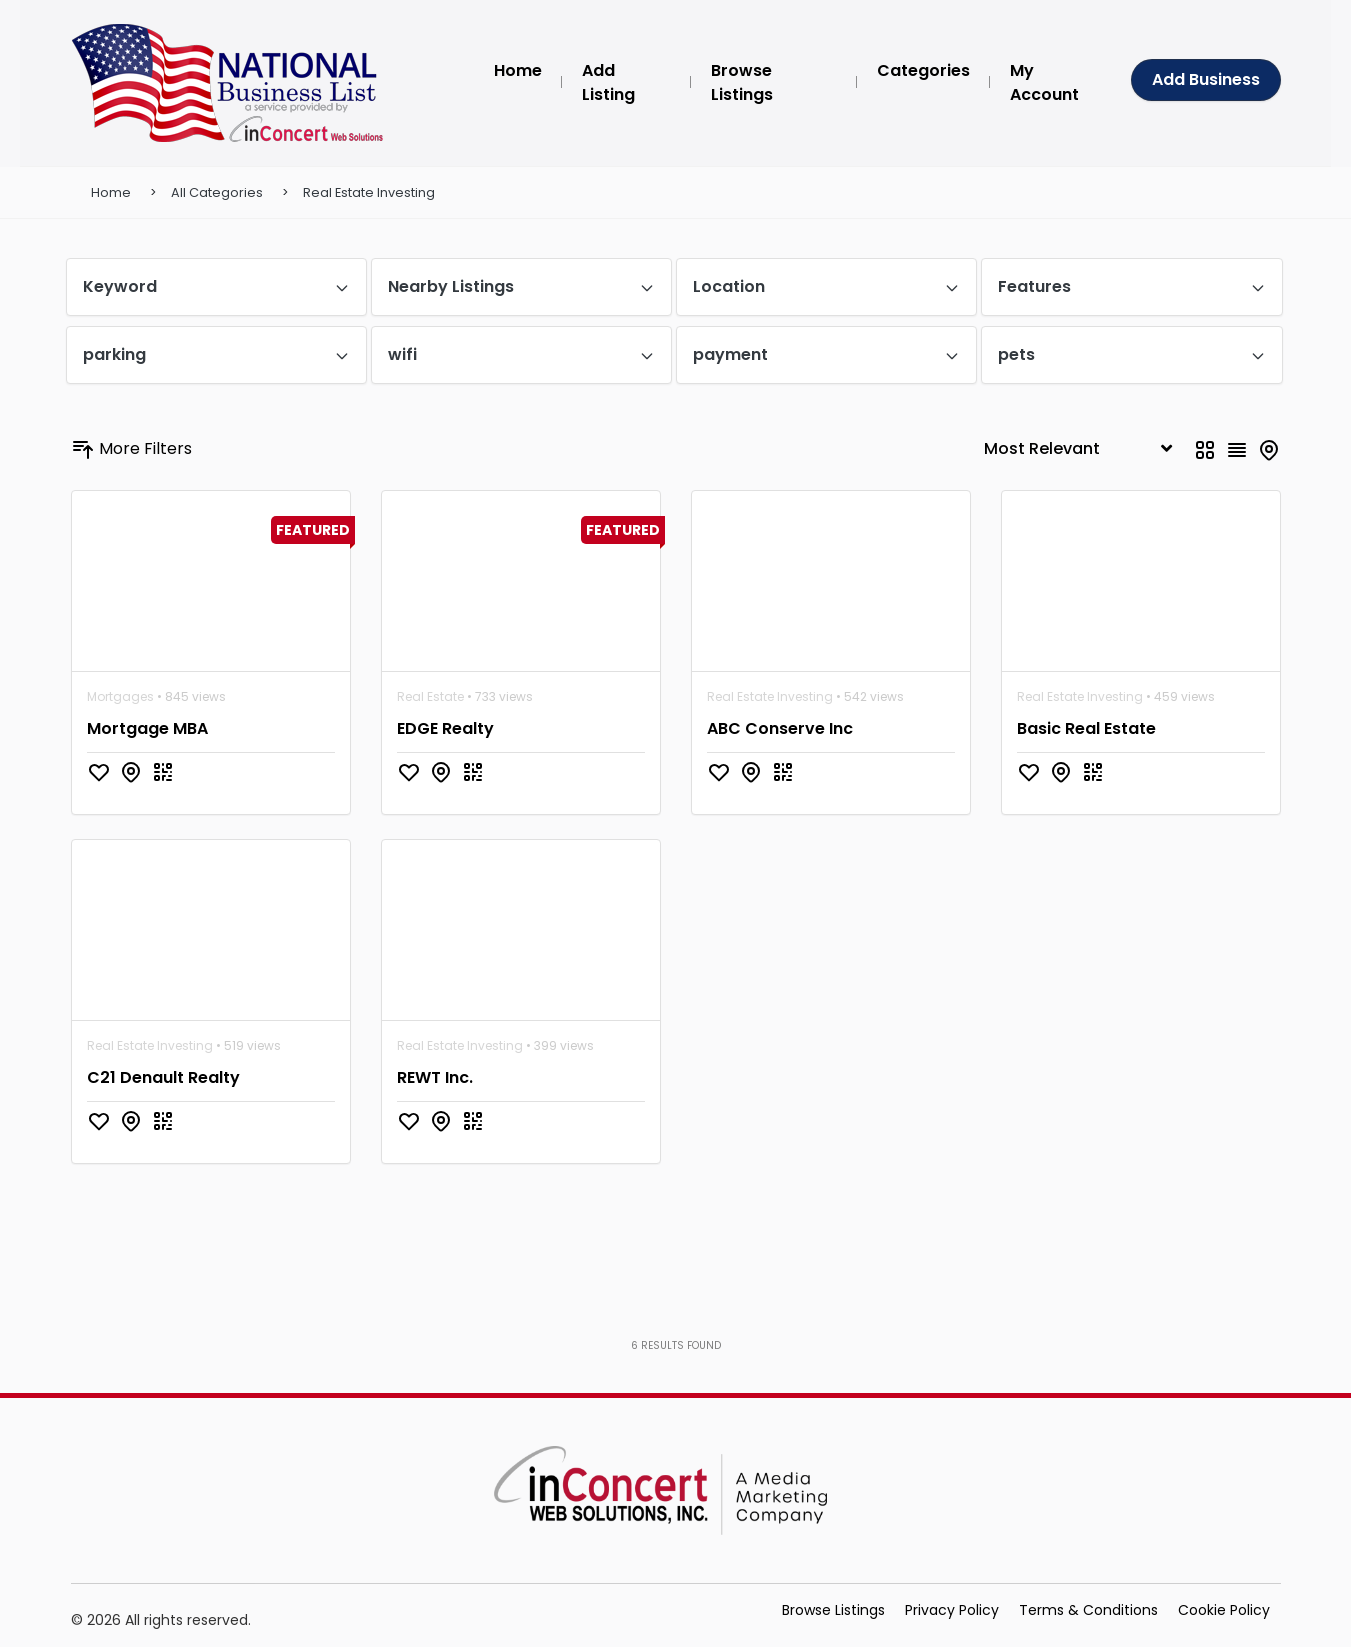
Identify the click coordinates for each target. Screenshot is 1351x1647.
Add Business (1206, 79)
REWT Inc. (435, 1077)
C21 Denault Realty (163, 1077)
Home (111, 192)
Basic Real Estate (1086, 728)
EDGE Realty (445, 728)
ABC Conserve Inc (780, 728)
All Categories (217, 192)
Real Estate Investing (369, 192)
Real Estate (430, 696)
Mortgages (120, 696)
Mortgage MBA (147, 728)
